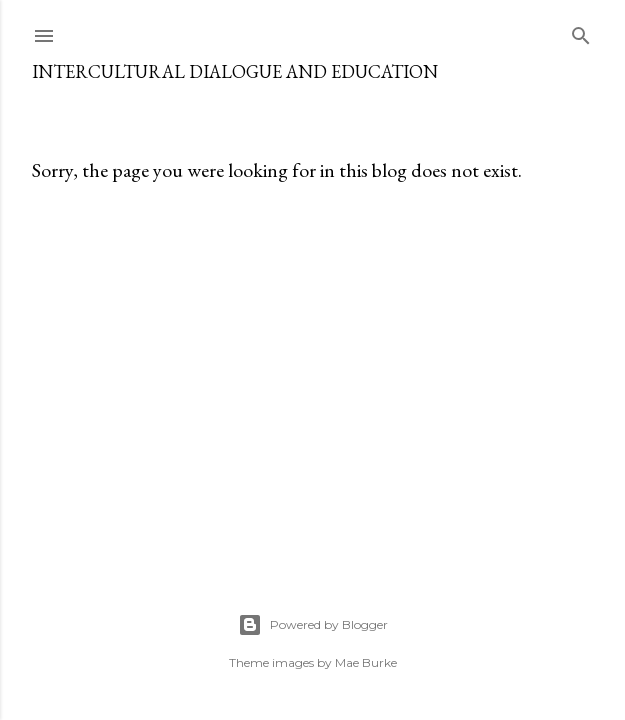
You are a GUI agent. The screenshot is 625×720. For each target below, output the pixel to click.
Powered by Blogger (313, 625)
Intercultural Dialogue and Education (235, 71)
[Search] (581, 31)
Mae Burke (366, 662)
